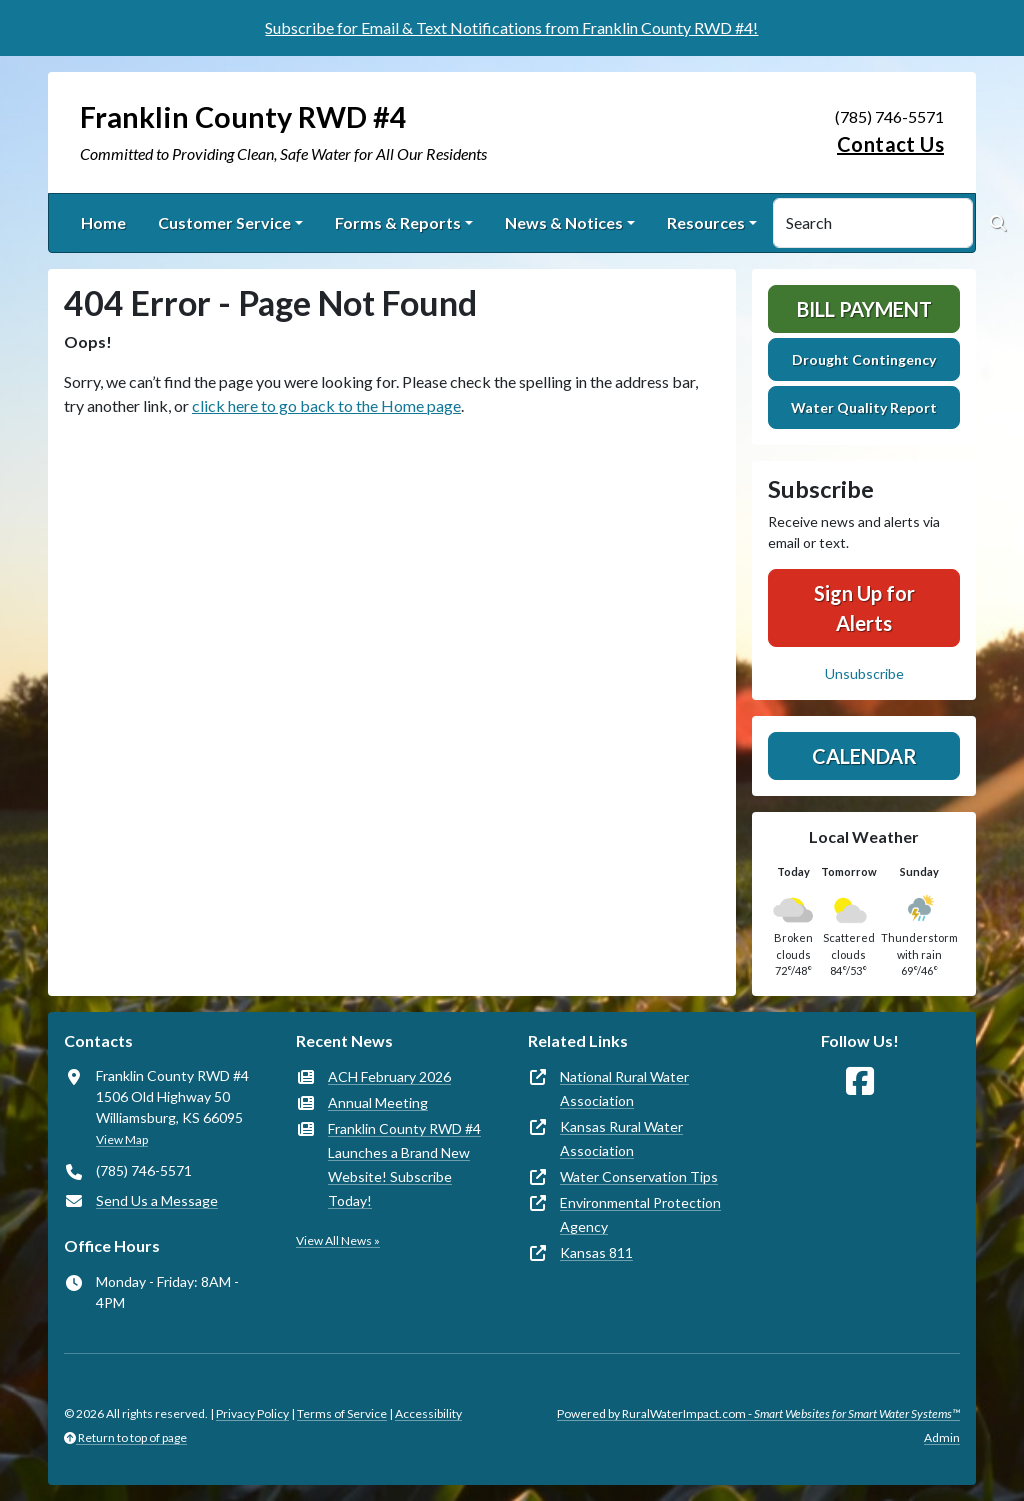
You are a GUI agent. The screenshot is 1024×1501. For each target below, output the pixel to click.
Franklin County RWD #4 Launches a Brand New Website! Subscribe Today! (404, 1164)
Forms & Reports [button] (398, 222)
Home (103, 222)
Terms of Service (342, 1413)
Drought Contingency (864, 359)
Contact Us (890, 144)
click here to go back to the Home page (326, 405)
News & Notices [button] (564, 222)
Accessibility (428, 1413)
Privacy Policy (252, 1413)
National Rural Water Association (624, 1088)
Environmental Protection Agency (640, 1214)
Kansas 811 (596, 1252)
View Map (122, 1139)
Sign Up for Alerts (864, 608)
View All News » (338, 1240)
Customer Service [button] (224, 222)
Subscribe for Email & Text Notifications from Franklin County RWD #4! (511, 27)
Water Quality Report (864, 407)
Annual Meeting (378, 1102)
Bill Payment (864, 309)
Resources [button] (706, 222)
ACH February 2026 (389, 1076)
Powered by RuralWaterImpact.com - (758, 1413)
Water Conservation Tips (639, 1176)
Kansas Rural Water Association (621, 1138)
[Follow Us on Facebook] (860, 1081)
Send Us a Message (157, 1200)
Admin (942, 1437)
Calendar (864, 756)
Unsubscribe (864, 673)
